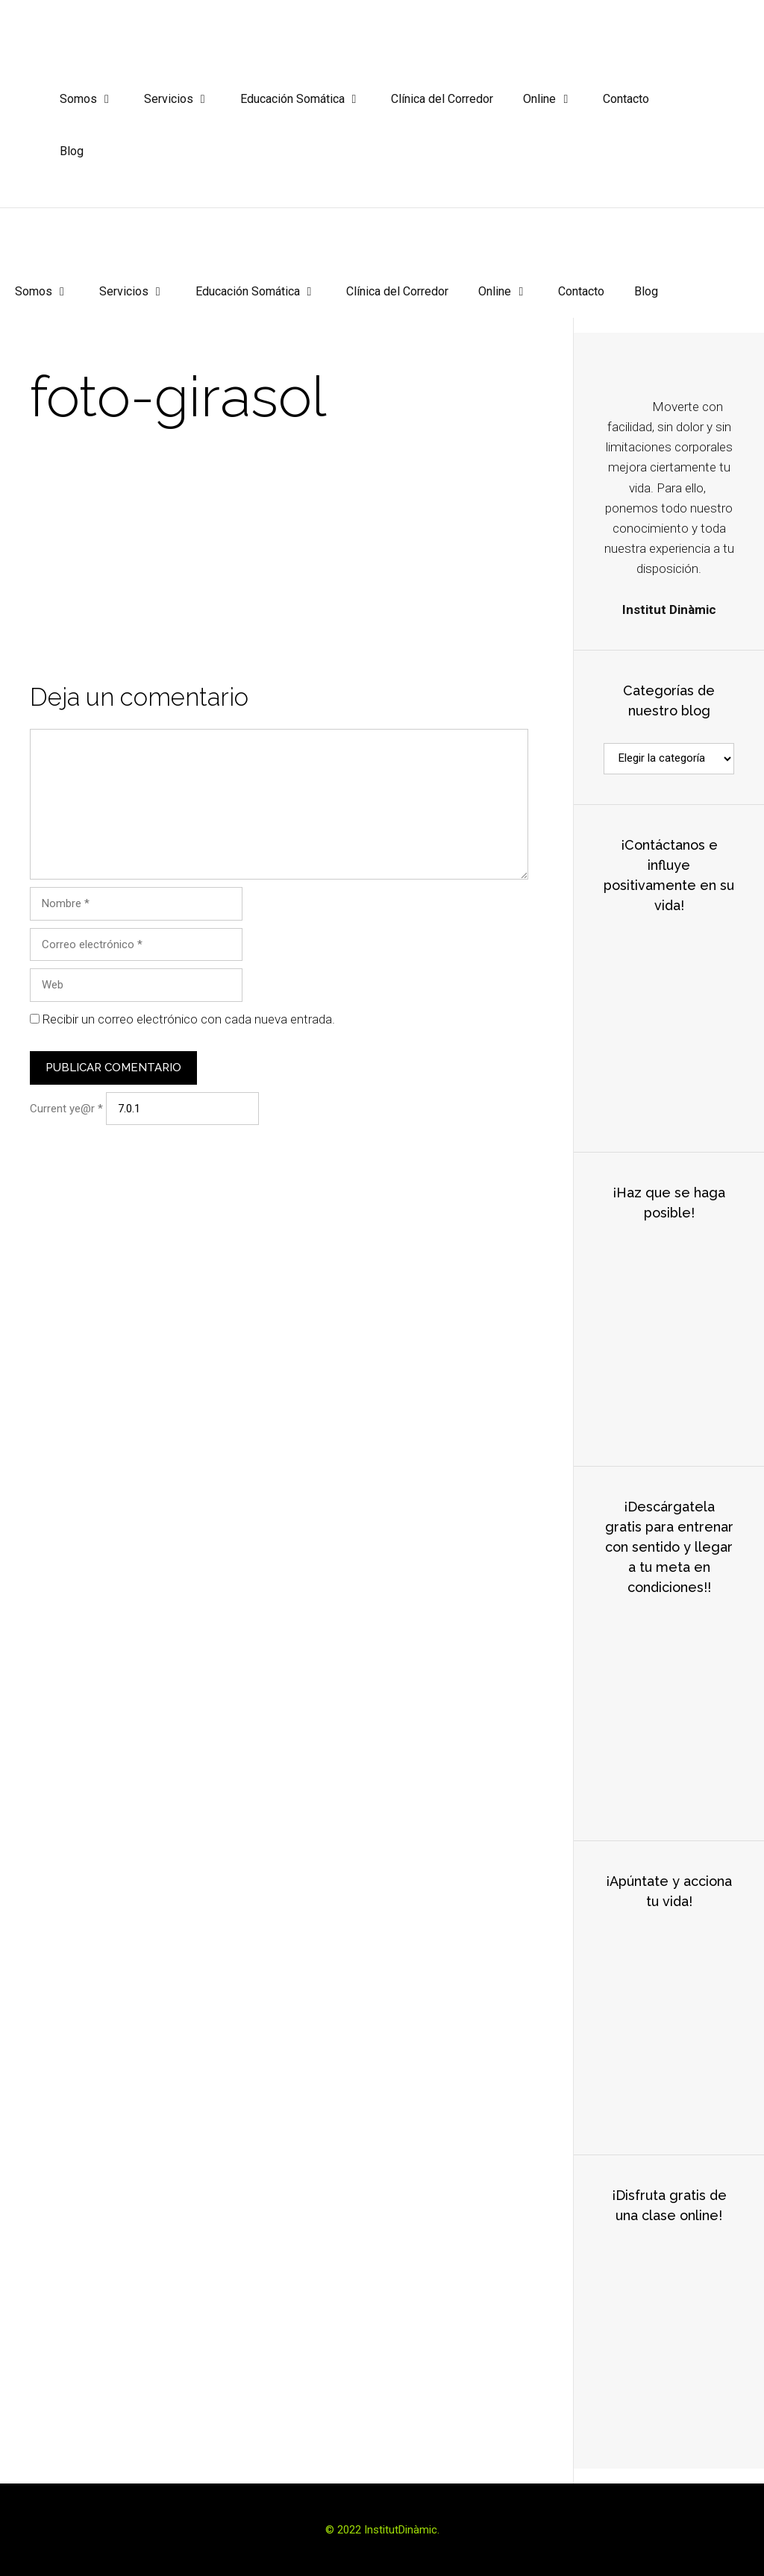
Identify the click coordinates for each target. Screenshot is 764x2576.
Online (555, 99)
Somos (94, 99)
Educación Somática (308, 99)
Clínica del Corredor (442, 99)
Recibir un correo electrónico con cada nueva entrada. (189, 1019)
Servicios (184, 99)
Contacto (626, 99)
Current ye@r (66, 1108)
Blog (72, 151)
